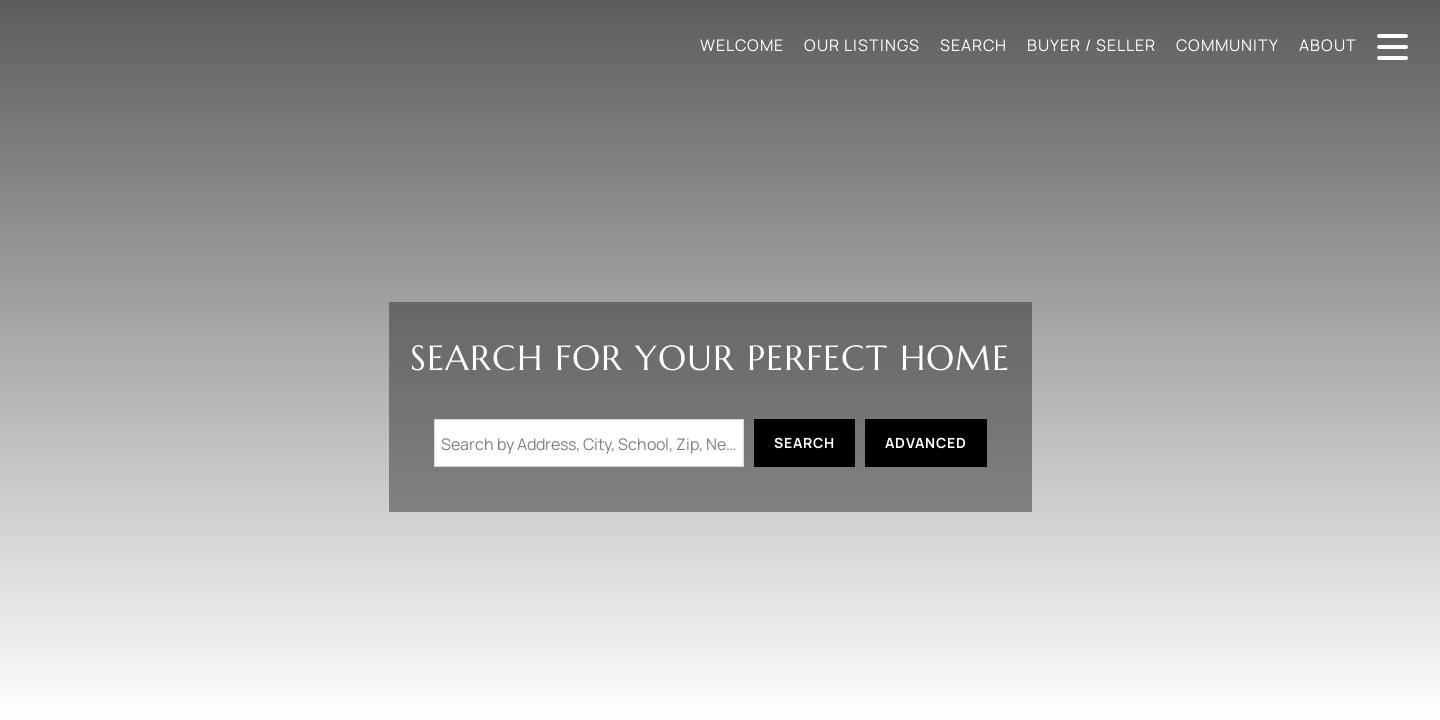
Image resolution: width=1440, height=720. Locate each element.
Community (1227, 45)
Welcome (742, 45)
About (1328, 45)
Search (973, 45)
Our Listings (862, 45)
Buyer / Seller (1091, 45)
